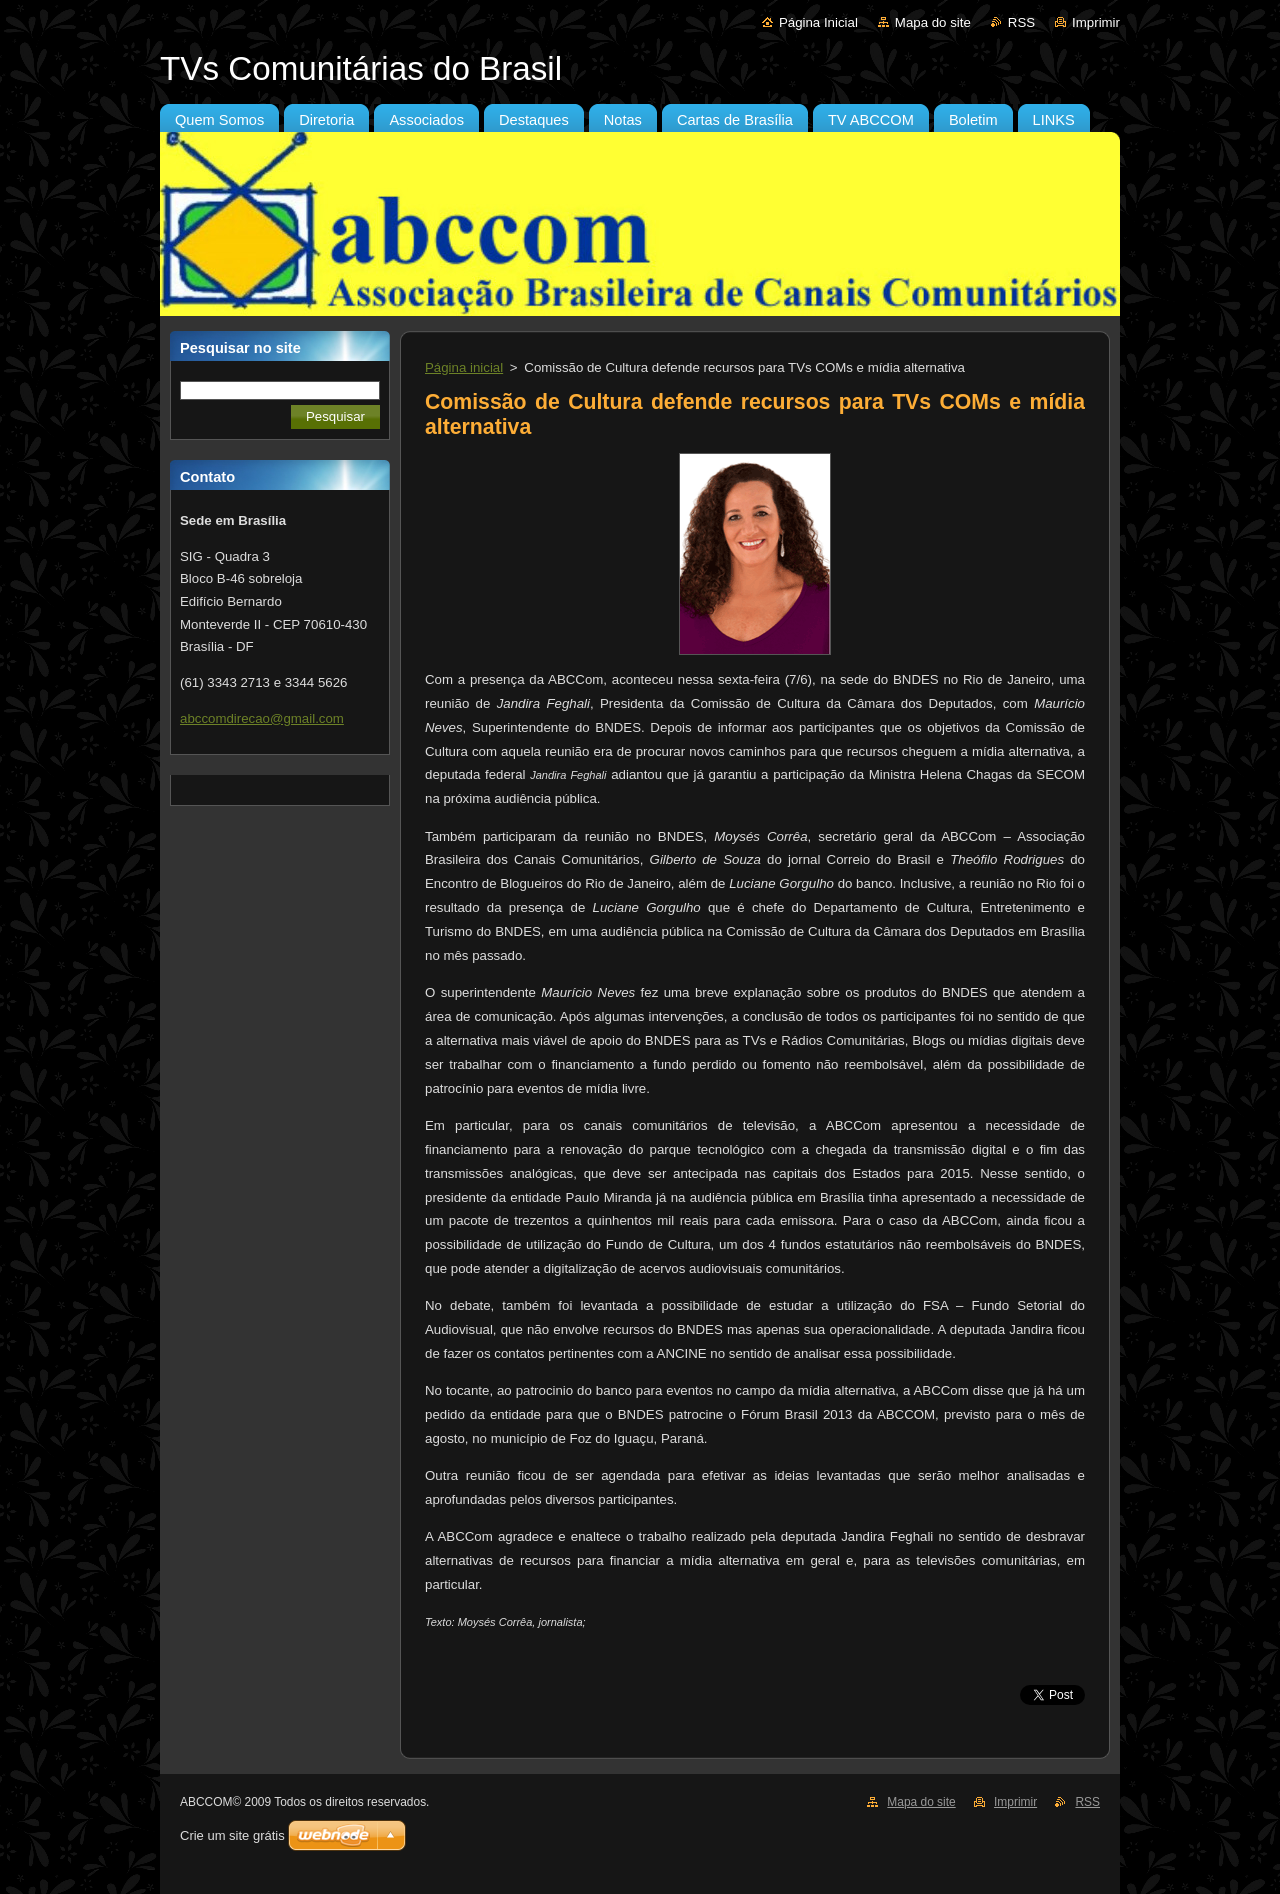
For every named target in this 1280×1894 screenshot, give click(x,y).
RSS (1021, 22)
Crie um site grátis (232, 1835)
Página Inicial (818, 22)
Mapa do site (933, 22)
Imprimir (1096, 22)
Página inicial (464, 367)
